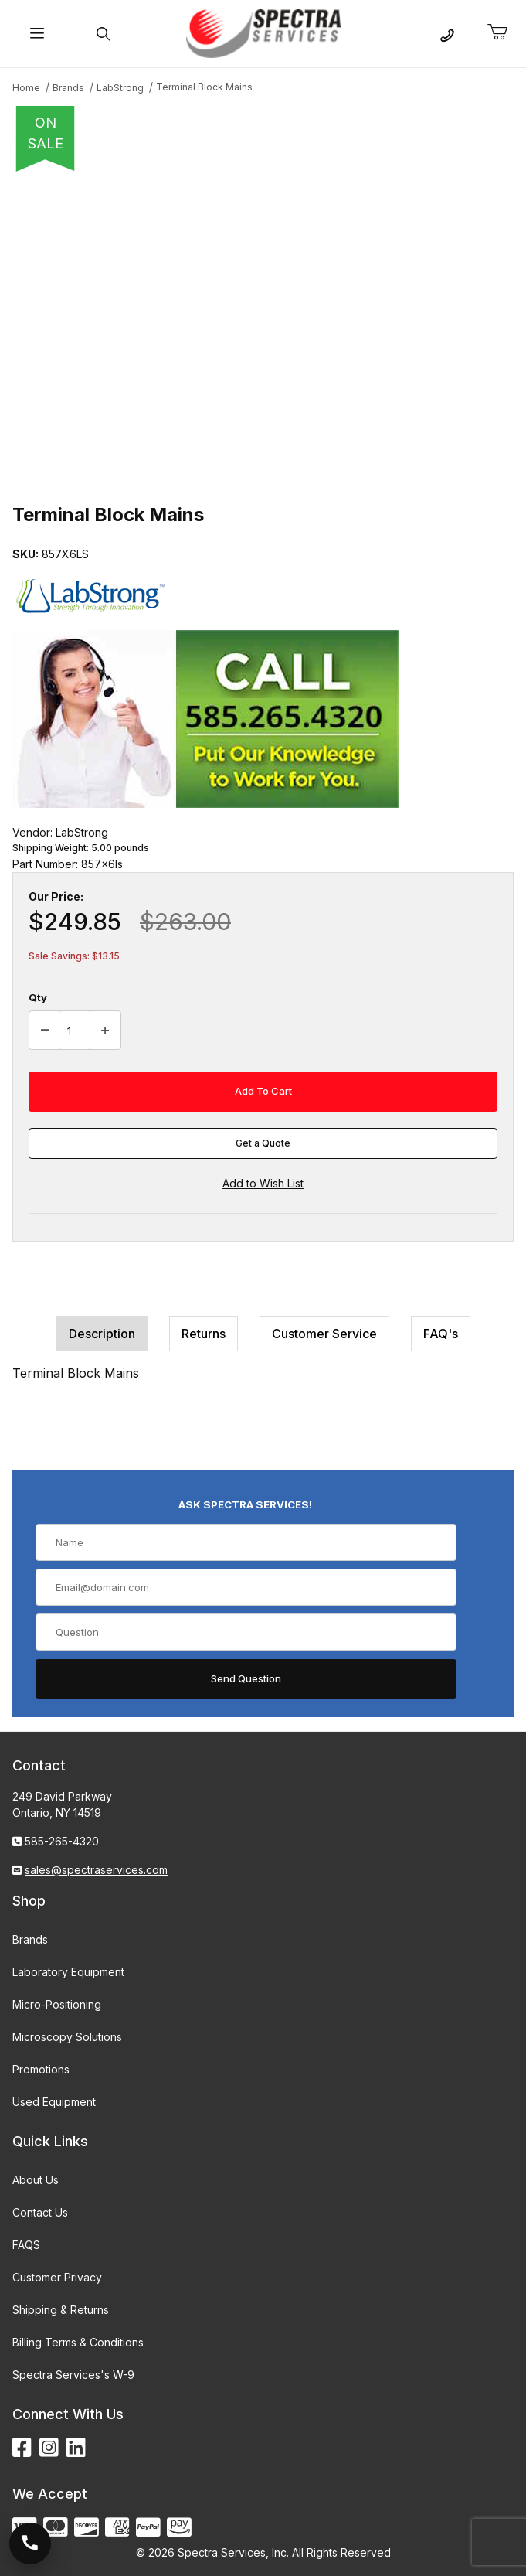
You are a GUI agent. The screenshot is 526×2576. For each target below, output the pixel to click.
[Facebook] (22, 2448)
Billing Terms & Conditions (78, 2342)
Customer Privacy (57, 2277)
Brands (30, 1939)
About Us (35, 2179)
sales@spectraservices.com (96, 1869)
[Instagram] (49, 2448)
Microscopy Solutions (67, 2036)
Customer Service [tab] (324, 1333)
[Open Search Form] (104, 33)
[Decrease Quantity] (44, 1030)
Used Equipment (54, 2101)
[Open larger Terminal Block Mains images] (263, 332)
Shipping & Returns (60, 2309)
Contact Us (40, 2212)
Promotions (41, 2069)
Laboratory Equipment (68, 1971)
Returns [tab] (204, 1333)
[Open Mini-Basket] (503, 32)
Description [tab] (102, 1333)
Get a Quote (263, 1143)
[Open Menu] (37, 33)
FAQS (26, 2244)
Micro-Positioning (56, 2004)
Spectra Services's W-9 (73, 2374)
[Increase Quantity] (105, 1030)
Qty (38, 997)
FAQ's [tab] (440, 1333)
